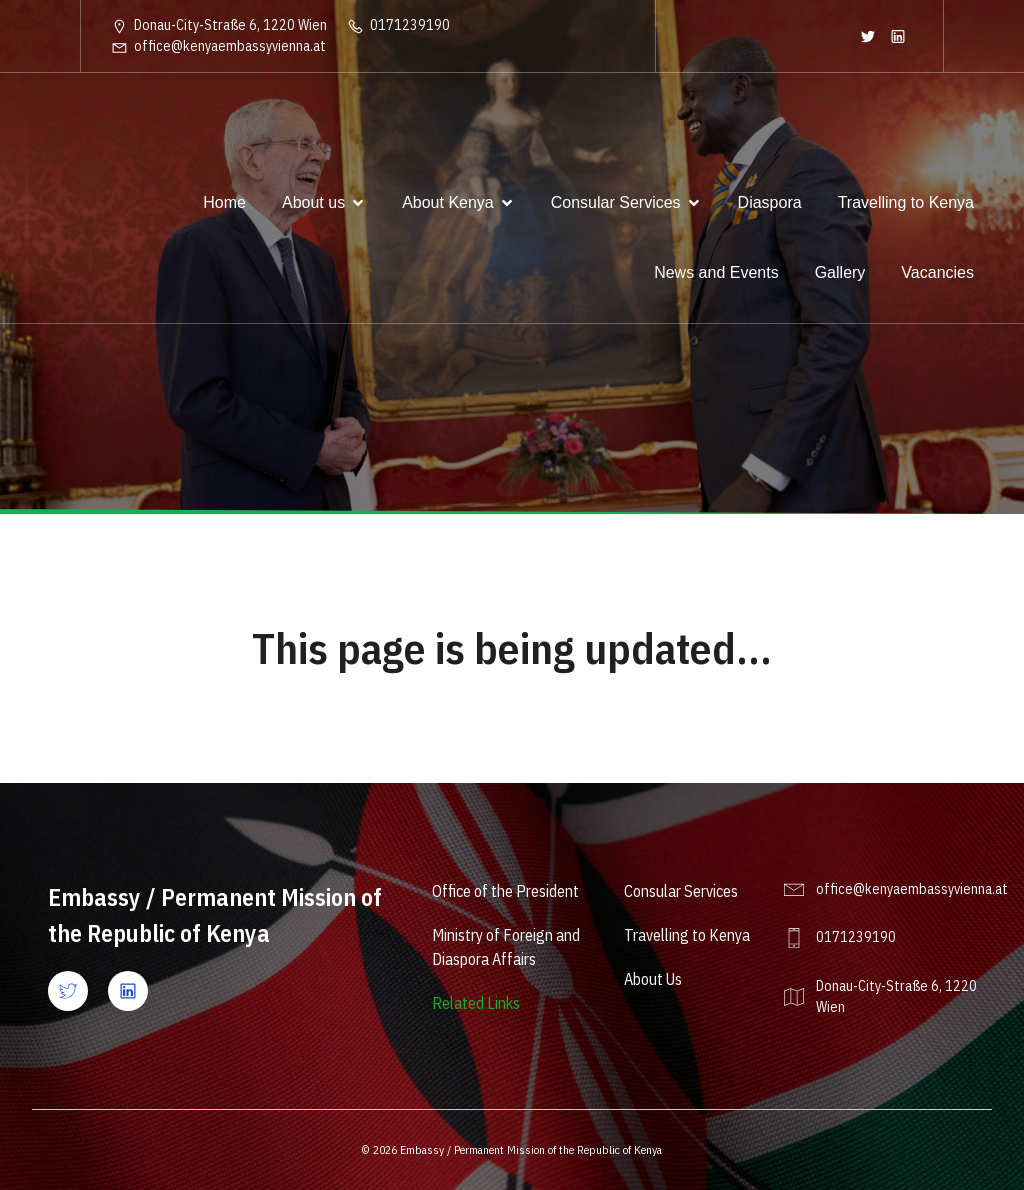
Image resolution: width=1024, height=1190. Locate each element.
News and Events (716, 272)
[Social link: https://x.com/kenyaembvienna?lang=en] (78, 991)
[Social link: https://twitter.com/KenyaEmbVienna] (868, 36)
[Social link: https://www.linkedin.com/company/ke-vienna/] (898, 36)
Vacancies (937, 272)
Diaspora (770, 202)
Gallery (840, 272)
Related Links (476, 1003)
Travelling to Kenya (906, 202)
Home (224, 202)
